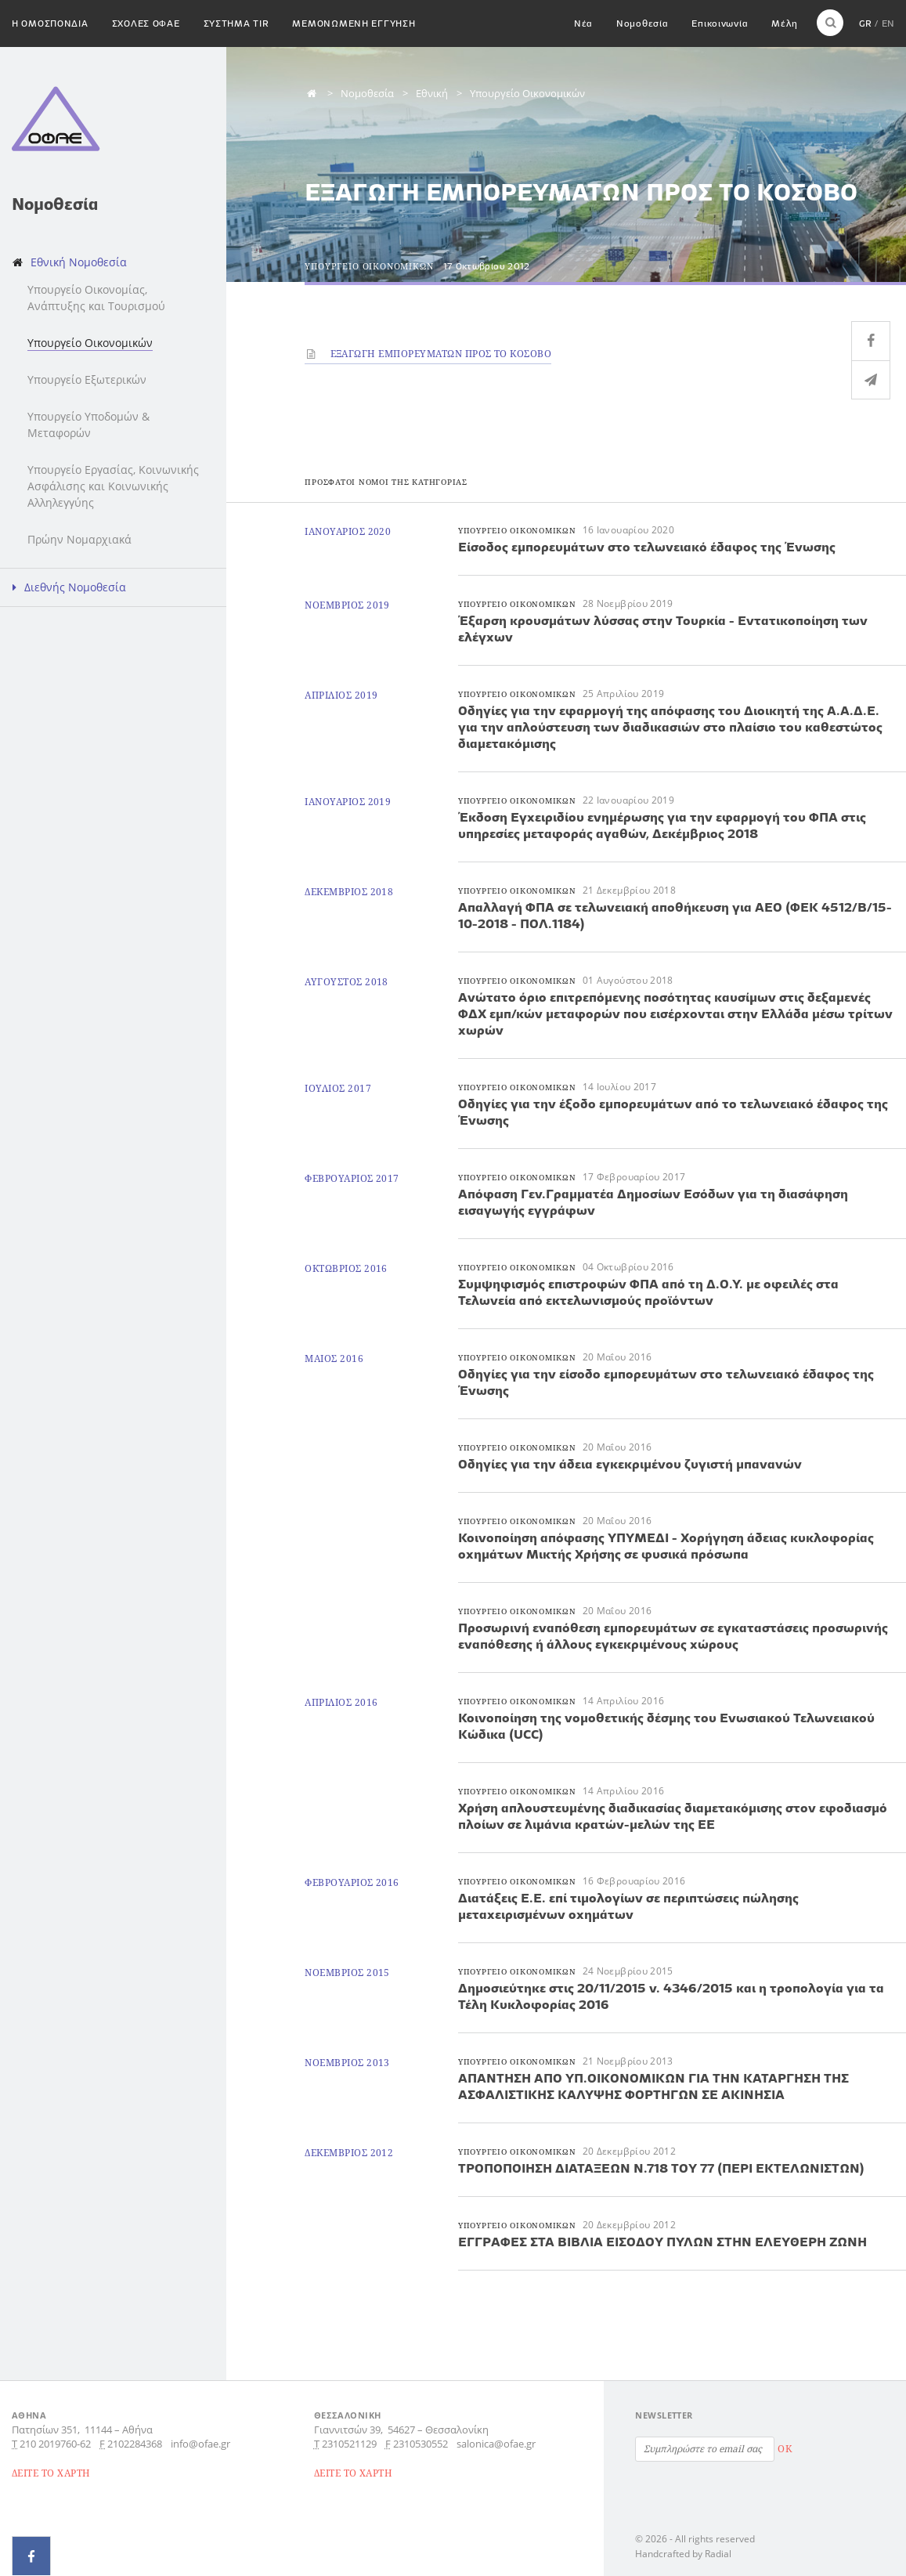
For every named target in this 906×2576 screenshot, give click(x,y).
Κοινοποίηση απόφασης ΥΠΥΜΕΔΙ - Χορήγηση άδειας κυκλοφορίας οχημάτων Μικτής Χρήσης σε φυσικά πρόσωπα (666, 1546)
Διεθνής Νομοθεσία (75, 587)
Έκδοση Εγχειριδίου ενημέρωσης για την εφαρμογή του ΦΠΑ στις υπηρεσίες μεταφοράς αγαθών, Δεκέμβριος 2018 (662, 825)
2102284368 (134, 2444)
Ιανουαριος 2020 (348, 531)
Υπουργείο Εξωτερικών (86, 379)
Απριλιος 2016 (341, 1702)
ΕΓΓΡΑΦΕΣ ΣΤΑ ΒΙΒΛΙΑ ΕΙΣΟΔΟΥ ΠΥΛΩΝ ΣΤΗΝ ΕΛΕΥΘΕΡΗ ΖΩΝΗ (662, 2241)
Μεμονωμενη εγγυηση (353, 23)
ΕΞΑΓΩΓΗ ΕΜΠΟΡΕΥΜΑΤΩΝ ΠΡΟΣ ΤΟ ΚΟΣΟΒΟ (428, 353)
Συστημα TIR (236, 23)
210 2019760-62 (55, 2444)
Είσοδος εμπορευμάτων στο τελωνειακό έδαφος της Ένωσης (647, 547)
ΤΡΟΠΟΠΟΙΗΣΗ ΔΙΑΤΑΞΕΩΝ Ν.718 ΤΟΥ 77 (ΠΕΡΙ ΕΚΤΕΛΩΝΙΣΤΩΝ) (661, 2168)
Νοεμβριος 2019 (347, 605)
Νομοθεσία (642, 23)
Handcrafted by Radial (683, 2553)
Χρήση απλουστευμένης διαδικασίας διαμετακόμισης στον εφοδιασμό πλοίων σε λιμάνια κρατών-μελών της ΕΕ (672, 1816)
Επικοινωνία (719, 23)
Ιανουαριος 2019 (348, 801)
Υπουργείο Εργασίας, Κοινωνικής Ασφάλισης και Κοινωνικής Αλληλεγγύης (113, 486)
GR (865, 23)
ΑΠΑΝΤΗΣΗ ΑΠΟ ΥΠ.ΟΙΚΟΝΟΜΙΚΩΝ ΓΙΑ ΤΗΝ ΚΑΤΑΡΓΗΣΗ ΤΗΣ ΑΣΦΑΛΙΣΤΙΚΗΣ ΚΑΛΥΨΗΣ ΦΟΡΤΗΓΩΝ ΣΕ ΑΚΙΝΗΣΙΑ (653, 2086)
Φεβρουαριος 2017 (352, 1178)
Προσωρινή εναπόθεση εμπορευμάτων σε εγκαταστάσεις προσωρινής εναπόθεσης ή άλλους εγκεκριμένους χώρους (673, 1636)
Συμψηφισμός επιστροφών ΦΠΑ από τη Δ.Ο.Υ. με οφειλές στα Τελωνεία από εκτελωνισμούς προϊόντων (648, 1292)
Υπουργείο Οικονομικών (90, 342)
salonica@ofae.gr (496, 2444)
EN (888, 23)
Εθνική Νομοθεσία (79, 262)
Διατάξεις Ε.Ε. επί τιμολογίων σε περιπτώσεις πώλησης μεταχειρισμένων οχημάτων (628, 1906)
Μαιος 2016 (334, 1358)
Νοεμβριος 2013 (347, 2062)
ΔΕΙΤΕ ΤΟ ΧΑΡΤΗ (51, 2473)
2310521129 (349, 2444)
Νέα (583, 23)
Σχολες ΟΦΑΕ (146, 23)
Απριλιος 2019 (341, 695)
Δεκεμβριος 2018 (349, 891)
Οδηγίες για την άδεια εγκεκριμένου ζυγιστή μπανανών (630, 1464)
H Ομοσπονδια (50, 23)
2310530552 (420, 2444)
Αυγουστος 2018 (346, 981)
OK (785, 2448)
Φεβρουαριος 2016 (352, 1882)
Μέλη (784, 23)
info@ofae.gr (200, 2444)
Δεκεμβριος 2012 (349, 2152)
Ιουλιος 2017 (338, 1088)
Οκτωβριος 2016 (346, 1268)
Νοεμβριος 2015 (347, 1972)
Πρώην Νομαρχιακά (79, 539)
